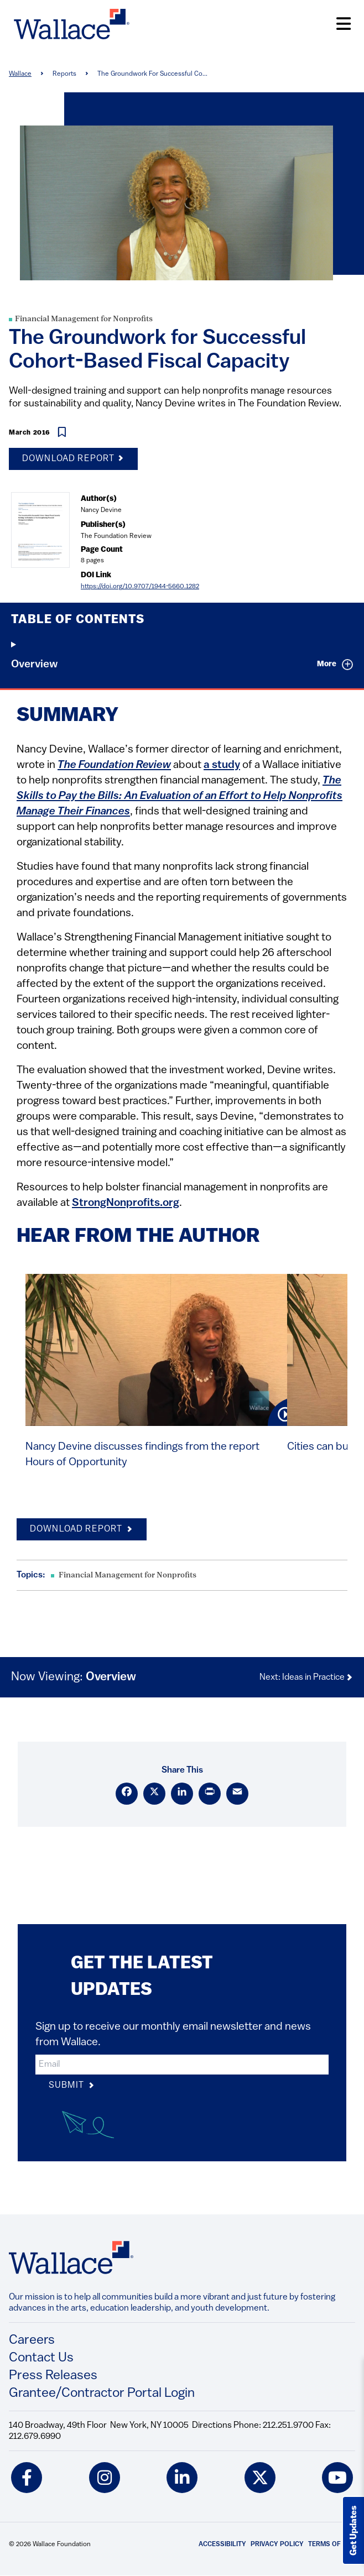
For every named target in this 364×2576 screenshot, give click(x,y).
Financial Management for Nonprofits (84, 319)
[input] (182, 2065)
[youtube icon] (337, 2477)
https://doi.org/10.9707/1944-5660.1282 (140, 586)
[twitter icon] (260, 2477)
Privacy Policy (277, 2544)
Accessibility (222, 2544)
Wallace (20, 74)
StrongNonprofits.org (125, 1203)
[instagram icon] (104, 2477)
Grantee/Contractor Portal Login (102, 2393)
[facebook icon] (26, 2477)
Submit (72, 2086)
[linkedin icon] (182, 2477)
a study (222, 765)
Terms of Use (331, 2544)
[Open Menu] (343, 24)
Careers (32, 2340)
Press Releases (53, 2375)
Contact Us (41, 2358)
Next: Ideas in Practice (306, 1677)
